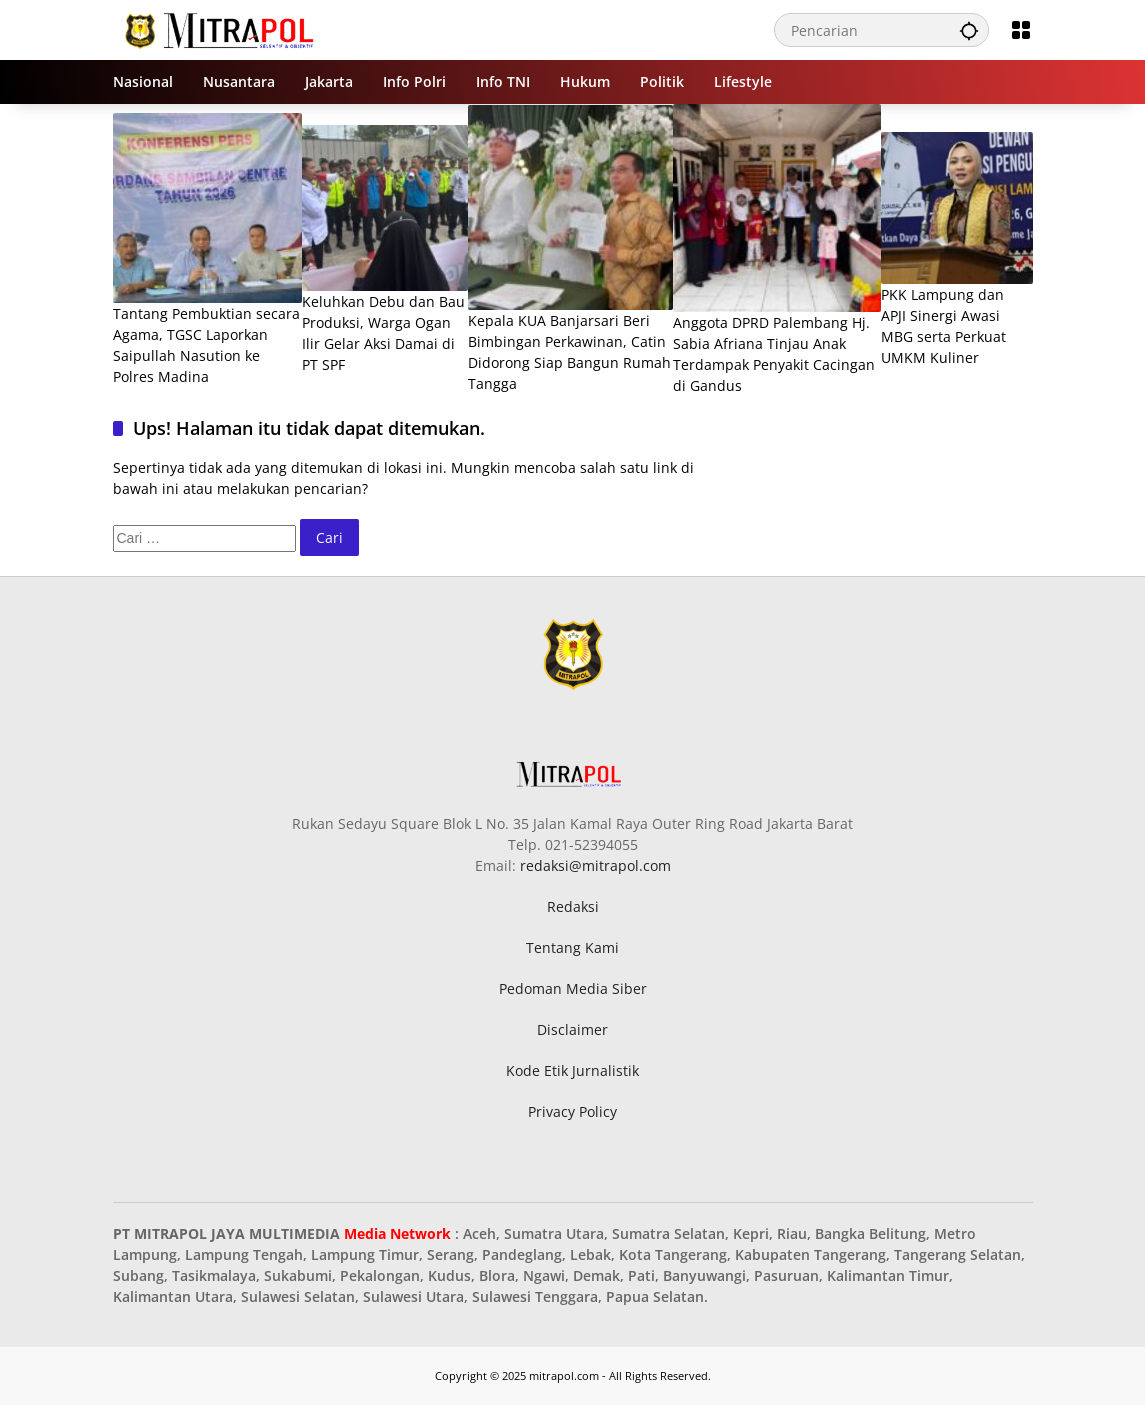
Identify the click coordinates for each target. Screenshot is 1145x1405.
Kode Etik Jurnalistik (572, 1070)
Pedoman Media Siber (573, 988)
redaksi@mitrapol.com (595, 865)
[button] (969, 30)
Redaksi (573, 906)
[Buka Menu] (1021, 30)
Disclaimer (572, 1029)
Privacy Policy (572, 1111)
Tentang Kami (572, 947)
